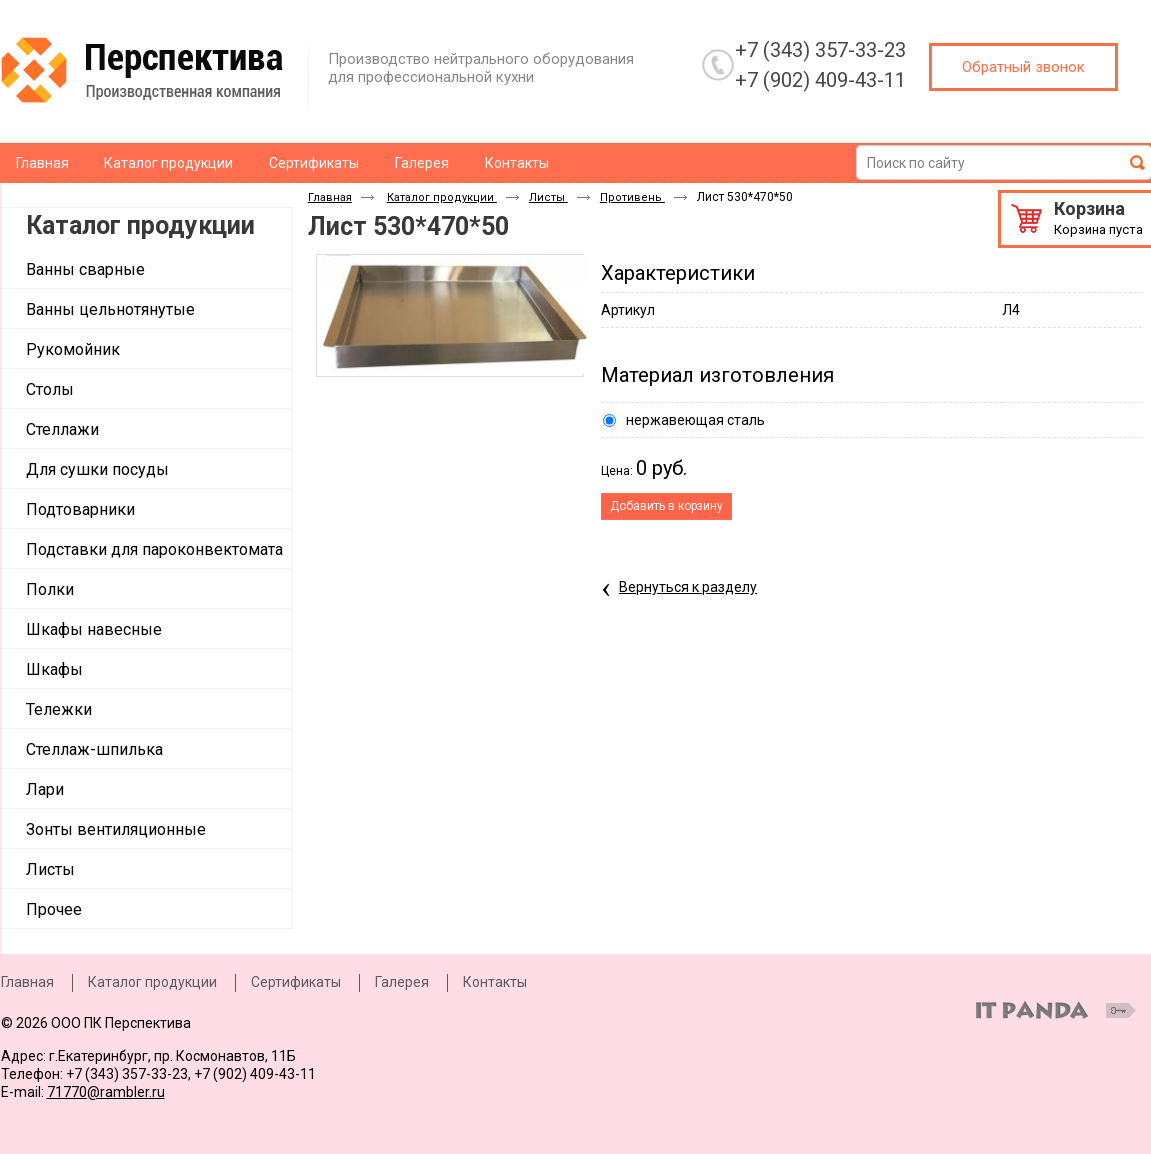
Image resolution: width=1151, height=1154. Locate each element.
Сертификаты (296, 982)
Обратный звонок (1023, 67)
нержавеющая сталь (695, 420)
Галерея (402, 982)
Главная (330, 197)
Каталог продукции (140, 225)
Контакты (495, 982)
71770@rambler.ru (106, 1092)
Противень (632, 197)
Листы (548, 197)
